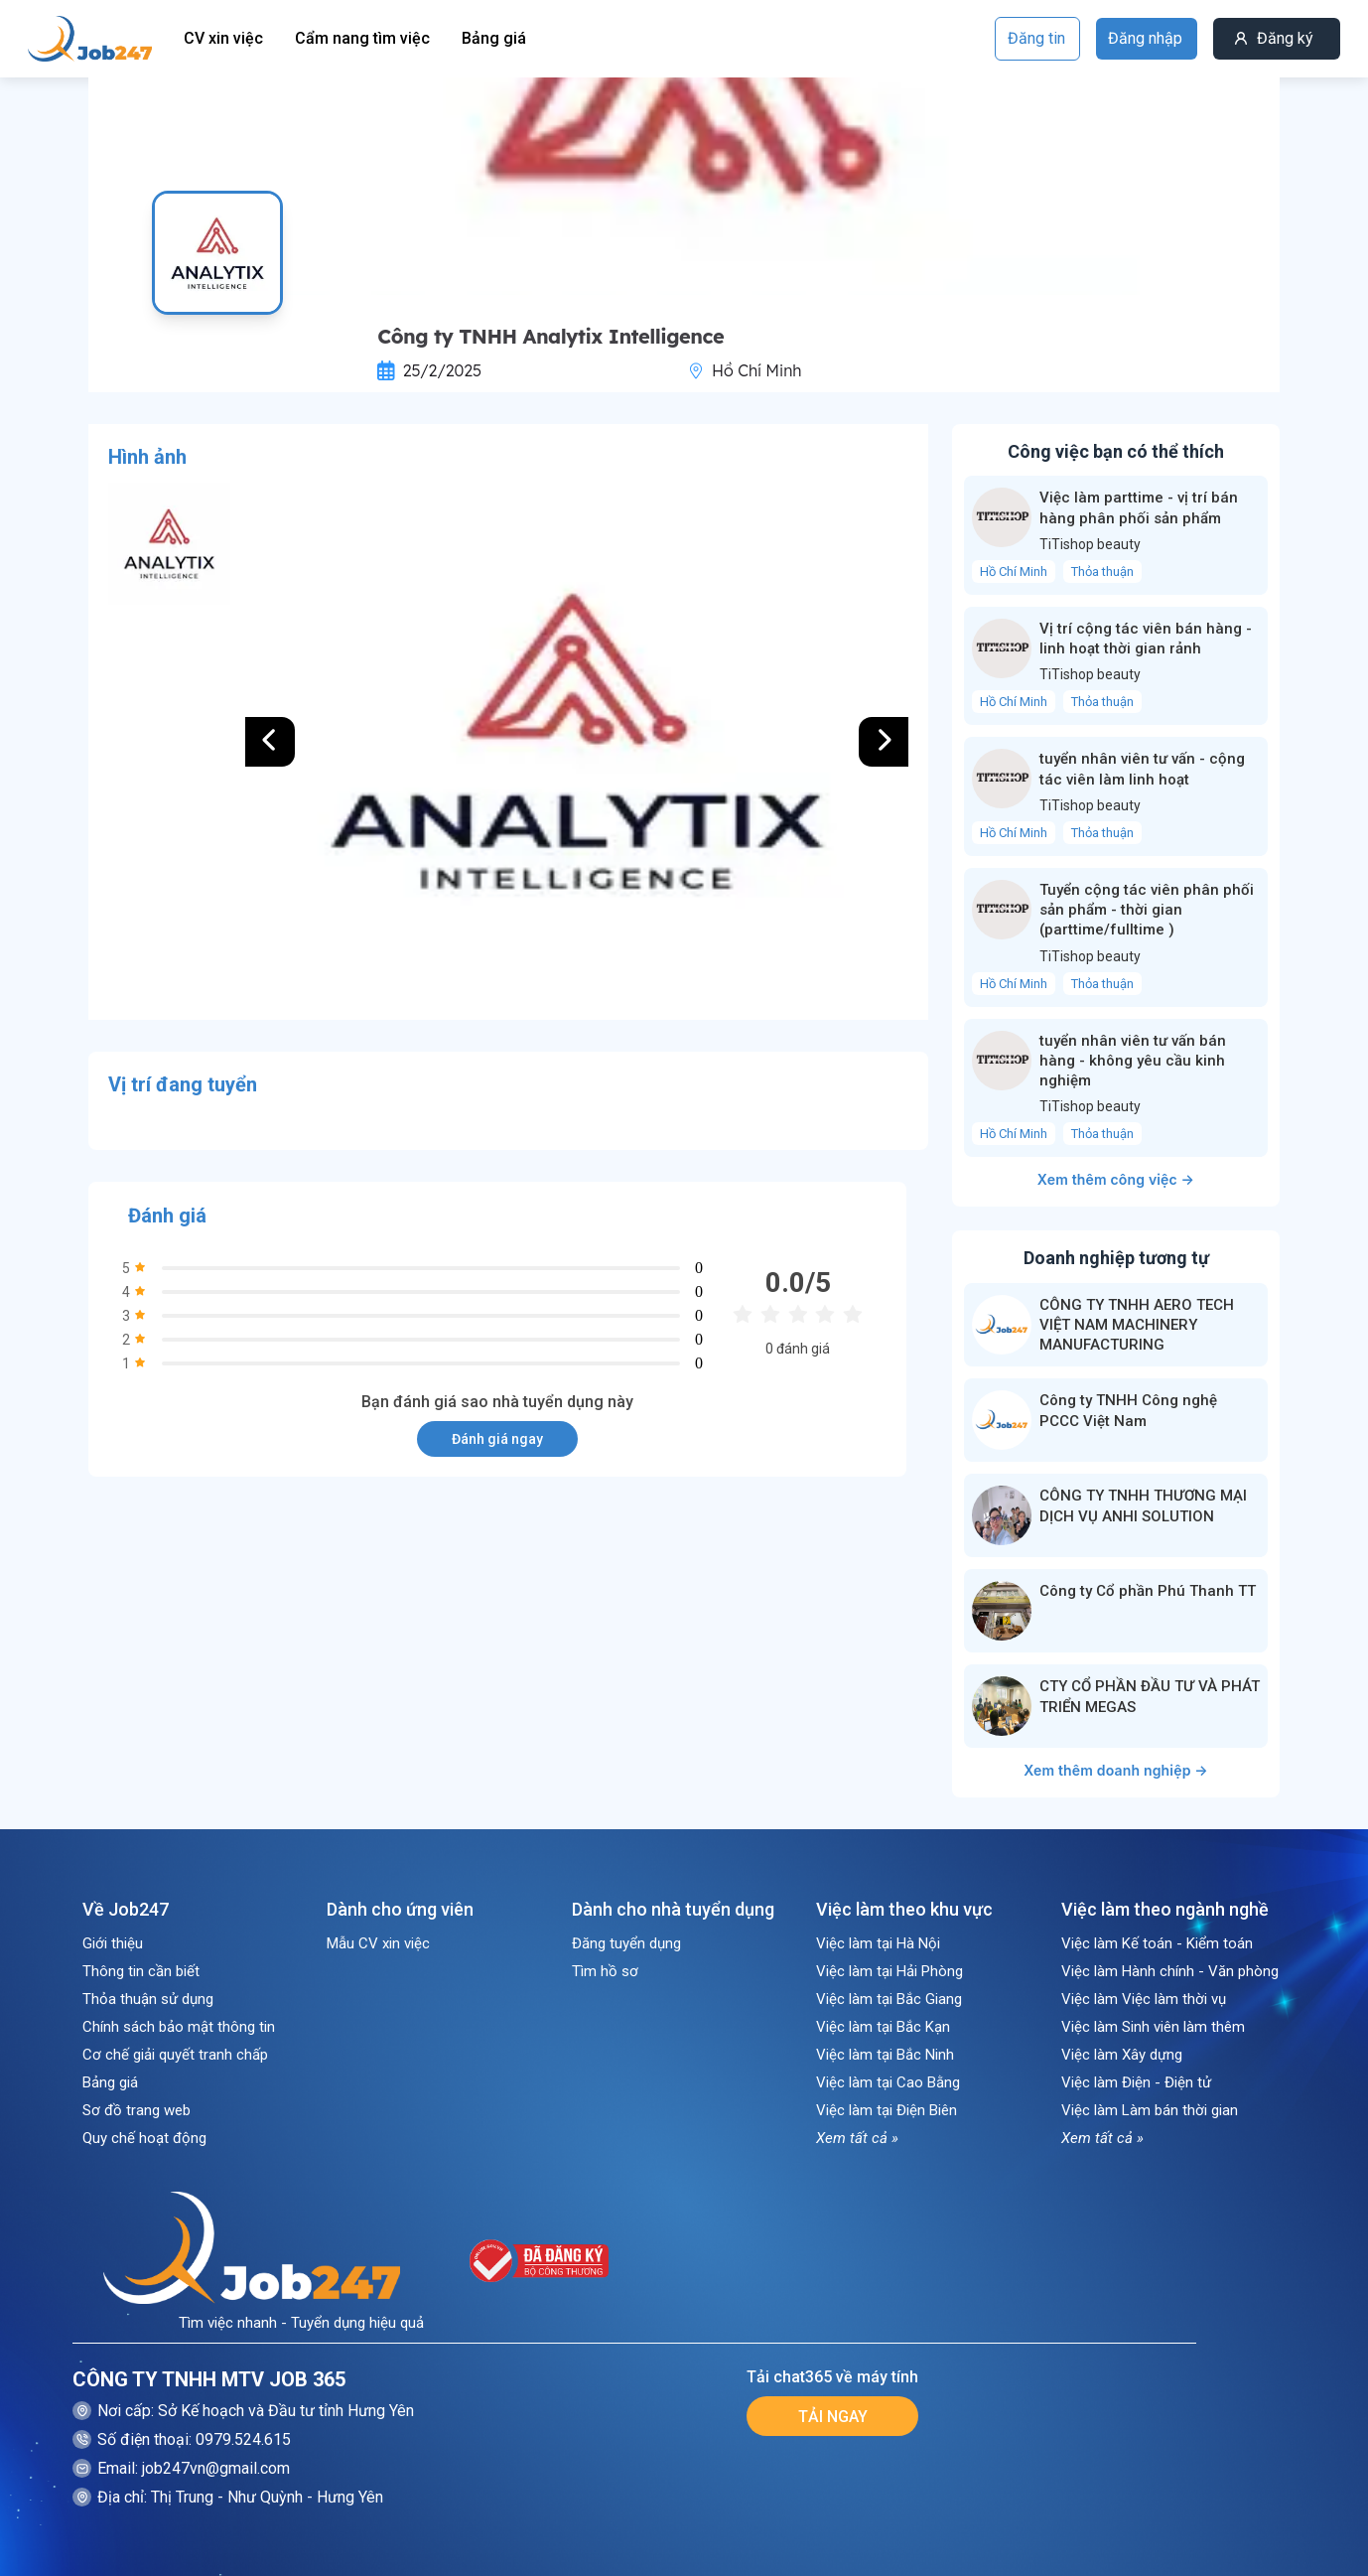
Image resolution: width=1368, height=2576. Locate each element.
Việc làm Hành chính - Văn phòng (1170, 1971)
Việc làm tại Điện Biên (886, 2110)
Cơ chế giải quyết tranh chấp (175, 2055)
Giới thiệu (112, 1943)
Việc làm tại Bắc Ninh (885, 2055)
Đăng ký (1285, 38)
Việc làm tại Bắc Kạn (883, 2027)
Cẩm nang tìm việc (362, 38)
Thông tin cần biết (141, 1971)
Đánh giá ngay (497, 1439)
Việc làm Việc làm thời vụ (1143, 1999)
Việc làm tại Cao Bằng (888, 2082)
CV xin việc (223, 38)
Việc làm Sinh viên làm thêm (1153, 2027)
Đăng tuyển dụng (626, 1943)
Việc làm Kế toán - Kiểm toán (1157, 1943)
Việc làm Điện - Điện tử (1136, 2082)
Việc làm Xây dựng (1121, 2055)
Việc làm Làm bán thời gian (1149, 2110)
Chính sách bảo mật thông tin (178, 2027)
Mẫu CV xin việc (378, 1943)
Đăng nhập (1145, 38)
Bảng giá (494, 38)
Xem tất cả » (857, 2138)
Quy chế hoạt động (144, 2138)
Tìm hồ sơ (605, 1971)
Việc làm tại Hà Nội (878, 1943)
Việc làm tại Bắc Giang (889, 1999)
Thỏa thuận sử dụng (147, 1999)
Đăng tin (1036, 38)
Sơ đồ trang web (136, 2110)
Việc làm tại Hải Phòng (889, 1971)
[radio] (742, 1315)
